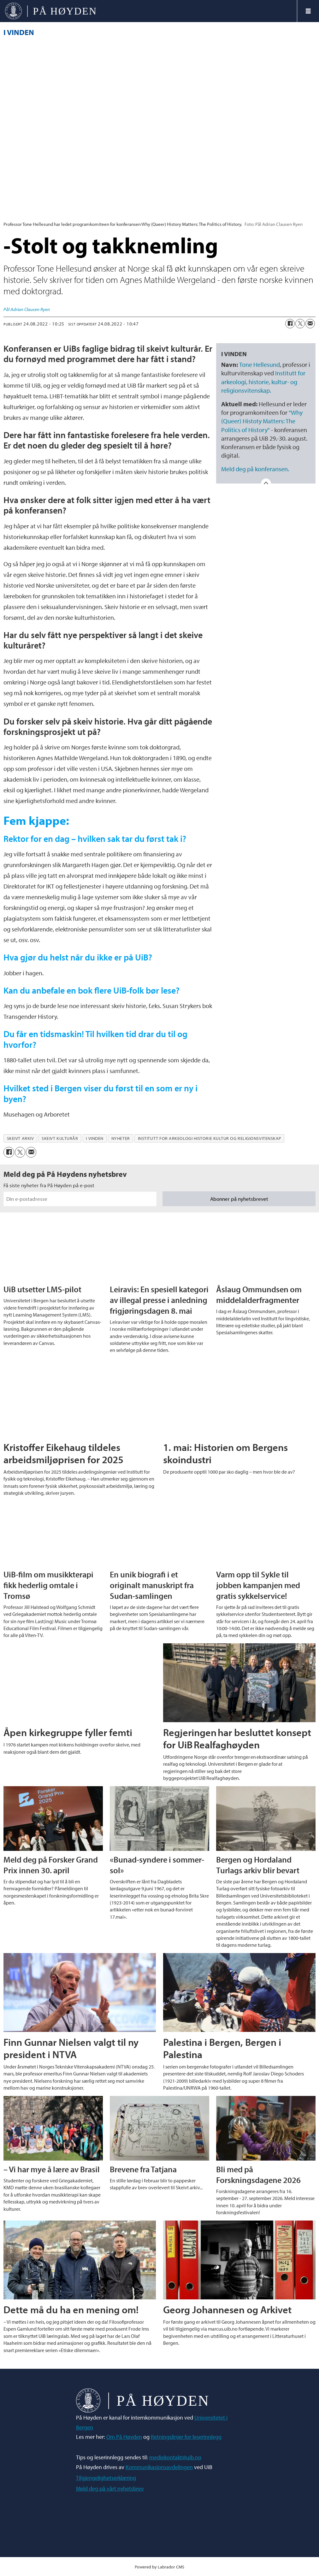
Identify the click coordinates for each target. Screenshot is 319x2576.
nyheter (120, 1138)
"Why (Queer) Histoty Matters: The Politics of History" (262, 420)
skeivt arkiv (20, 1138)
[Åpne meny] (308, 11)
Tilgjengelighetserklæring (106, 2477)
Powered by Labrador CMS (159, 2567)
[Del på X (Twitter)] (300, 323)
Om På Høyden (124, 2436)
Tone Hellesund (259, 364)
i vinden (94, 1138)
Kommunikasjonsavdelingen (159, 2467)
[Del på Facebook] (290, 323)
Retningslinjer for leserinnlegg (186, 2436)
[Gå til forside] (148, 11)
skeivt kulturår (60, 1138)
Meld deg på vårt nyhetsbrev (110, 2488)
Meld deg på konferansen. (255, 469)
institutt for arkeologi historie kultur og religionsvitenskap (209, 1138)
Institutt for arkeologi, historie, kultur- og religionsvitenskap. (263, 381)
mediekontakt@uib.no (175, 2457)
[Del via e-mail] (310, 323)
